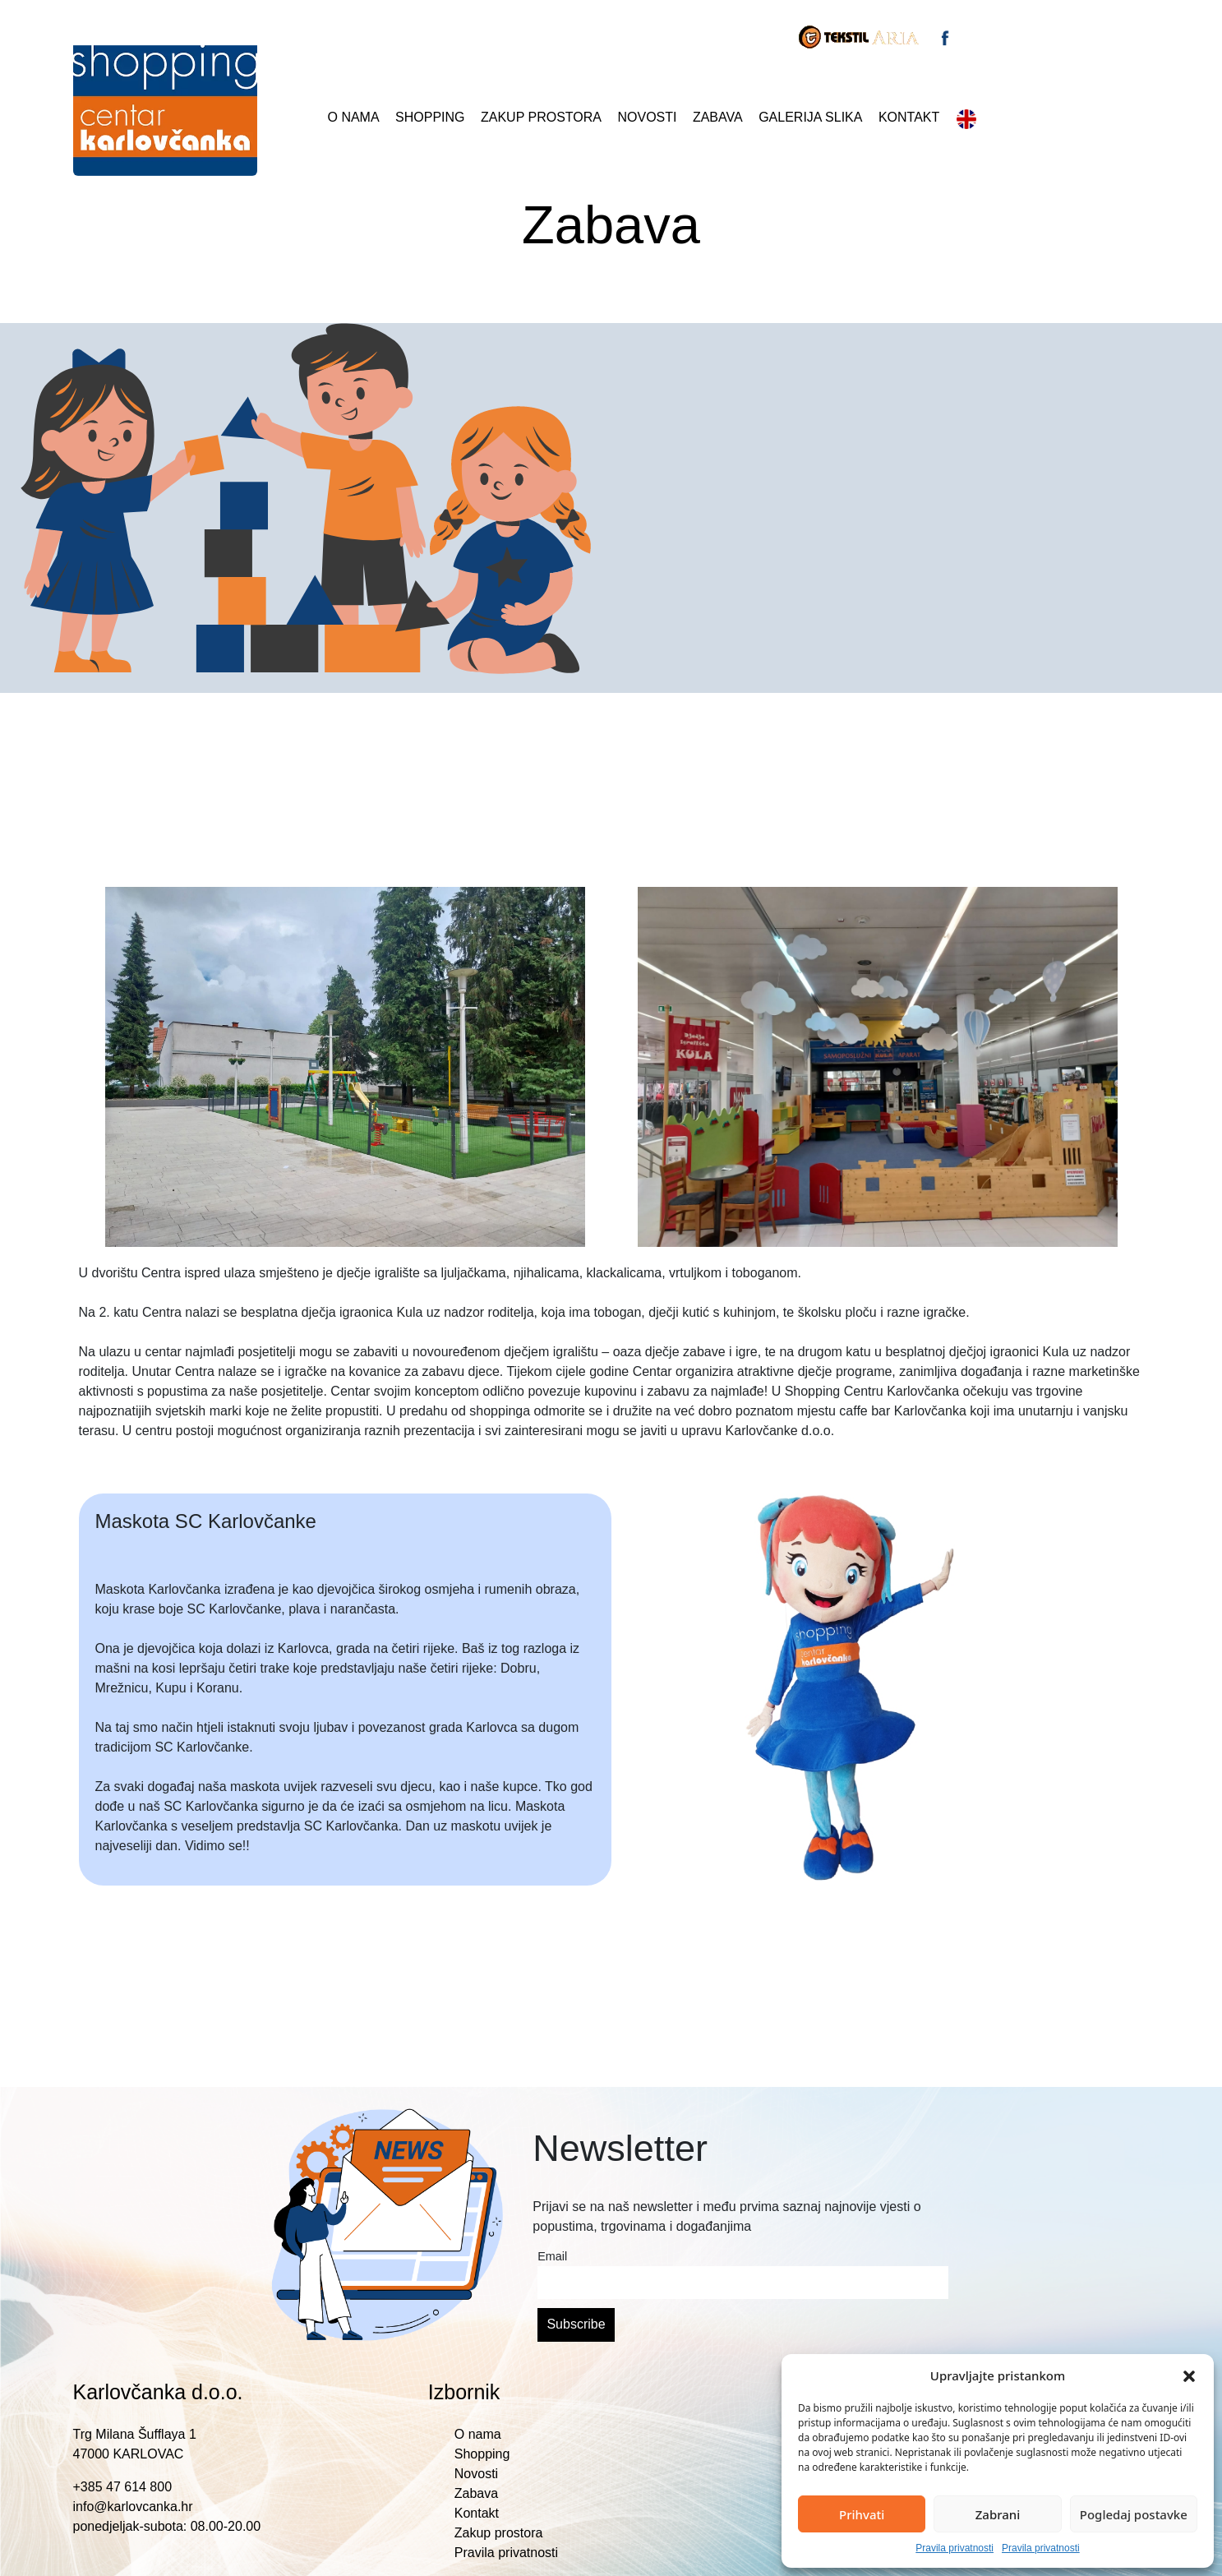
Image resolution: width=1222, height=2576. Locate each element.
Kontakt (908, 117)
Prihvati (861, 2514)
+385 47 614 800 (123, 2487)
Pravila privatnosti (954, 2548)
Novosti (646, 117)
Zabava (718, 117)
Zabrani (998, 2514)
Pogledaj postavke (1133, 2514)
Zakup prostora (541, 117)
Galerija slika (810, 117)
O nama (354, 117)
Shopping (429, 117)
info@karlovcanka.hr (133, 2507)
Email (552, 2256)
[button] (1189, 2375)
